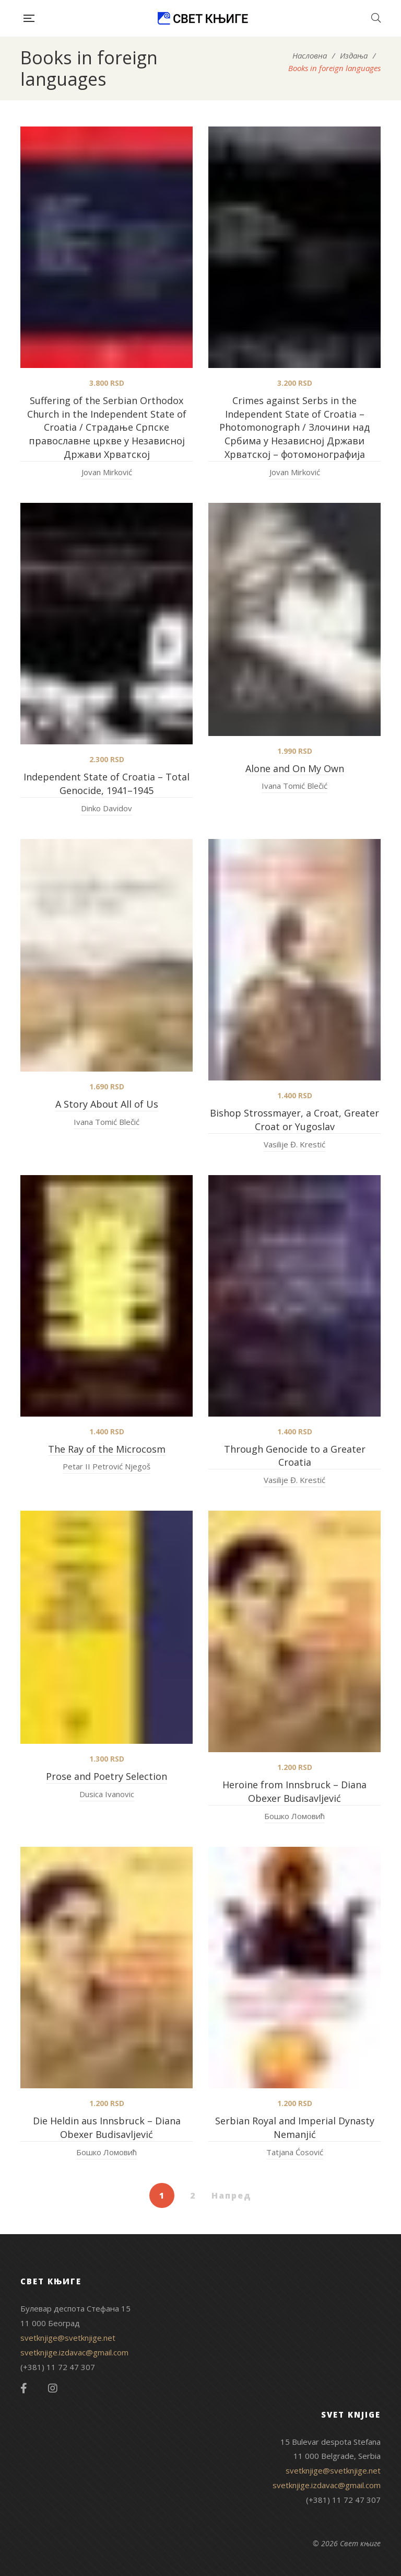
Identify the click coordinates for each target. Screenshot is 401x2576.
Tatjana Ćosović (294, 2152)
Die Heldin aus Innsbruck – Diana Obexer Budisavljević (107, 2127)
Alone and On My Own (294, 768)
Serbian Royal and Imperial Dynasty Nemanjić (294, 2127)
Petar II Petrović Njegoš (106, 1466)
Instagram (52, 2388)
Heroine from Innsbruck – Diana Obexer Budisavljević (294, 1791)
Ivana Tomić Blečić (294, 785)
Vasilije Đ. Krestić (294, 1144)
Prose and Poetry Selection (106, 1776)
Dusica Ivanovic (106, 1794)
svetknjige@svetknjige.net (67, 2337)
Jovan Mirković (106, 472)
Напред (231, 2195)
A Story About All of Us (106, 1104)
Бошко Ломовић (294, 1816)
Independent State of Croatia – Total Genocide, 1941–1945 (106, 783)
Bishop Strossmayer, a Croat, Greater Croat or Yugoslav (294, 1120)
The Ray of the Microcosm (107, 1449)
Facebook (23, 2388)
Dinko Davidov (106, 808)
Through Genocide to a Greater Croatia (294, 1456)
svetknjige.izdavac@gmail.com (74, 2352)
